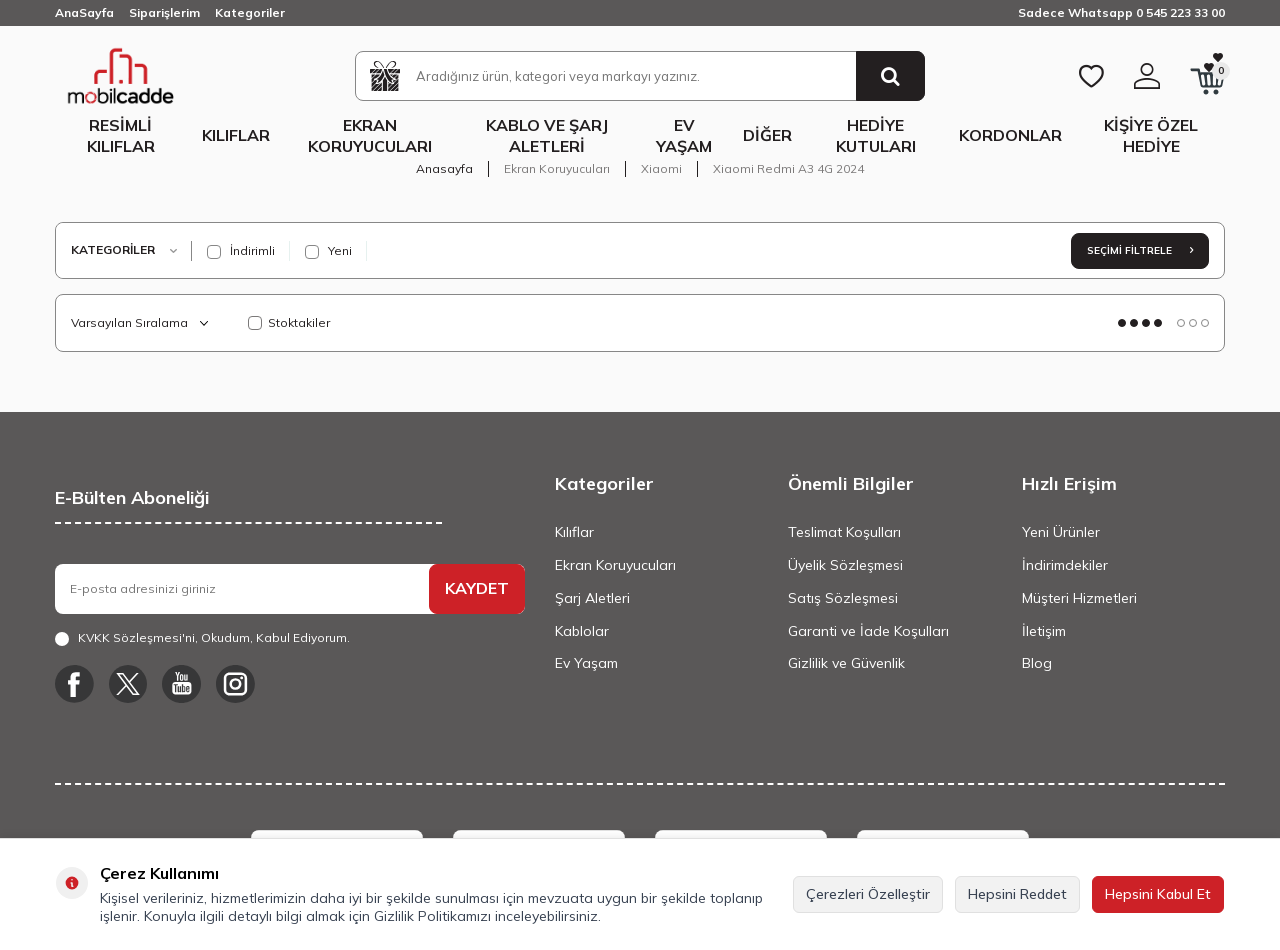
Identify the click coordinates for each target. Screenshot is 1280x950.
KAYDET (477, 588)
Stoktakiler (289, 322)
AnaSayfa (84, 12)
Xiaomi (661, 168)
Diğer (767, 135)
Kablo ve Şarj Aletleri (547, 135)
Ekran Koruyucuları (370, 135)
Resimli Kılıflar (121, 135)
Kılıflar (236, 135)
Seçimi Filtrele (1140, 250)
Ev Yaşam (684, 135)
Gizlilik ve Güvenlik (846, 663)
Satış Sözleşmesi (843, 598)
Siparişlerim (164, 12)
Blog (1037, 663)
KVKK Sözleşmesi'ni (136, 637)
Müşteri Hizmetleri (1079, 598)
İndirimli (241, 251)
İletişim (1044, 631)
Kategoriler (250, 12)
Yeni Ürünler (1061, 532)
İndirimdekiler (1065, 565)
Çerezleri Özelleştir (868, 894)
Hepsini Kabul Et (1158, 894)
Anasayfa (444, 168)
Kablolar (582, 631)
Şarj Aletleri (592, 598)
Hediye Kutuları (876, 135)
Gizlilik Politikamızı (432, 916)
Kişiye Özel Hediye (1151, 135)
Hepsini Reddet (1017, 894)
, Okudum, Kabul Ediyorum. (202, 638)
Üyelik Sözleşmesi (845, 565)
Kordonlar (1010, 135)
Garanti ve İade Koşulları (868, 631)
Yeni (328, 251)
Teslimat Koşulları (844, 532)
